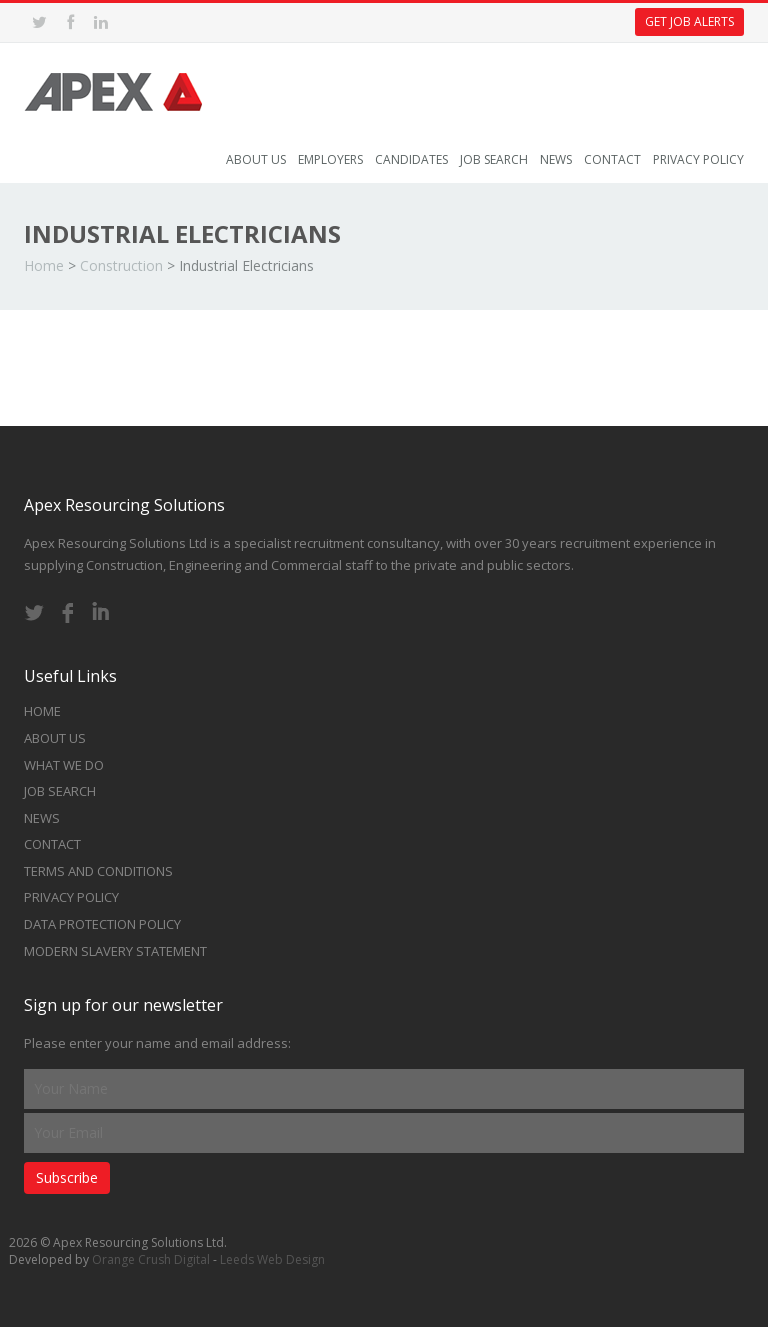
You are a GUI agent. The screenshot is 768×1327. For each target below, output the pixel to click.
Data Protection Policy (102, 924)
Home (44, 265)
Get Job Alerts (689, 21)
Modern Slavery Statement (115, 951)
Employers (330, 159)
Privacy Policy (698, 159)
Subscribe (67, 1177)
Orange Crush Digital (151, 1259)
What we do (64, 765)
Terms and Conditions (98, 871)
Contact (612, 159)
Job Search (494, 159)
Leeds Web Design (272, 1259)
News (556, 159)
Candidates (411, 159)
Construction (121, 265)
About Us (256, 159)
